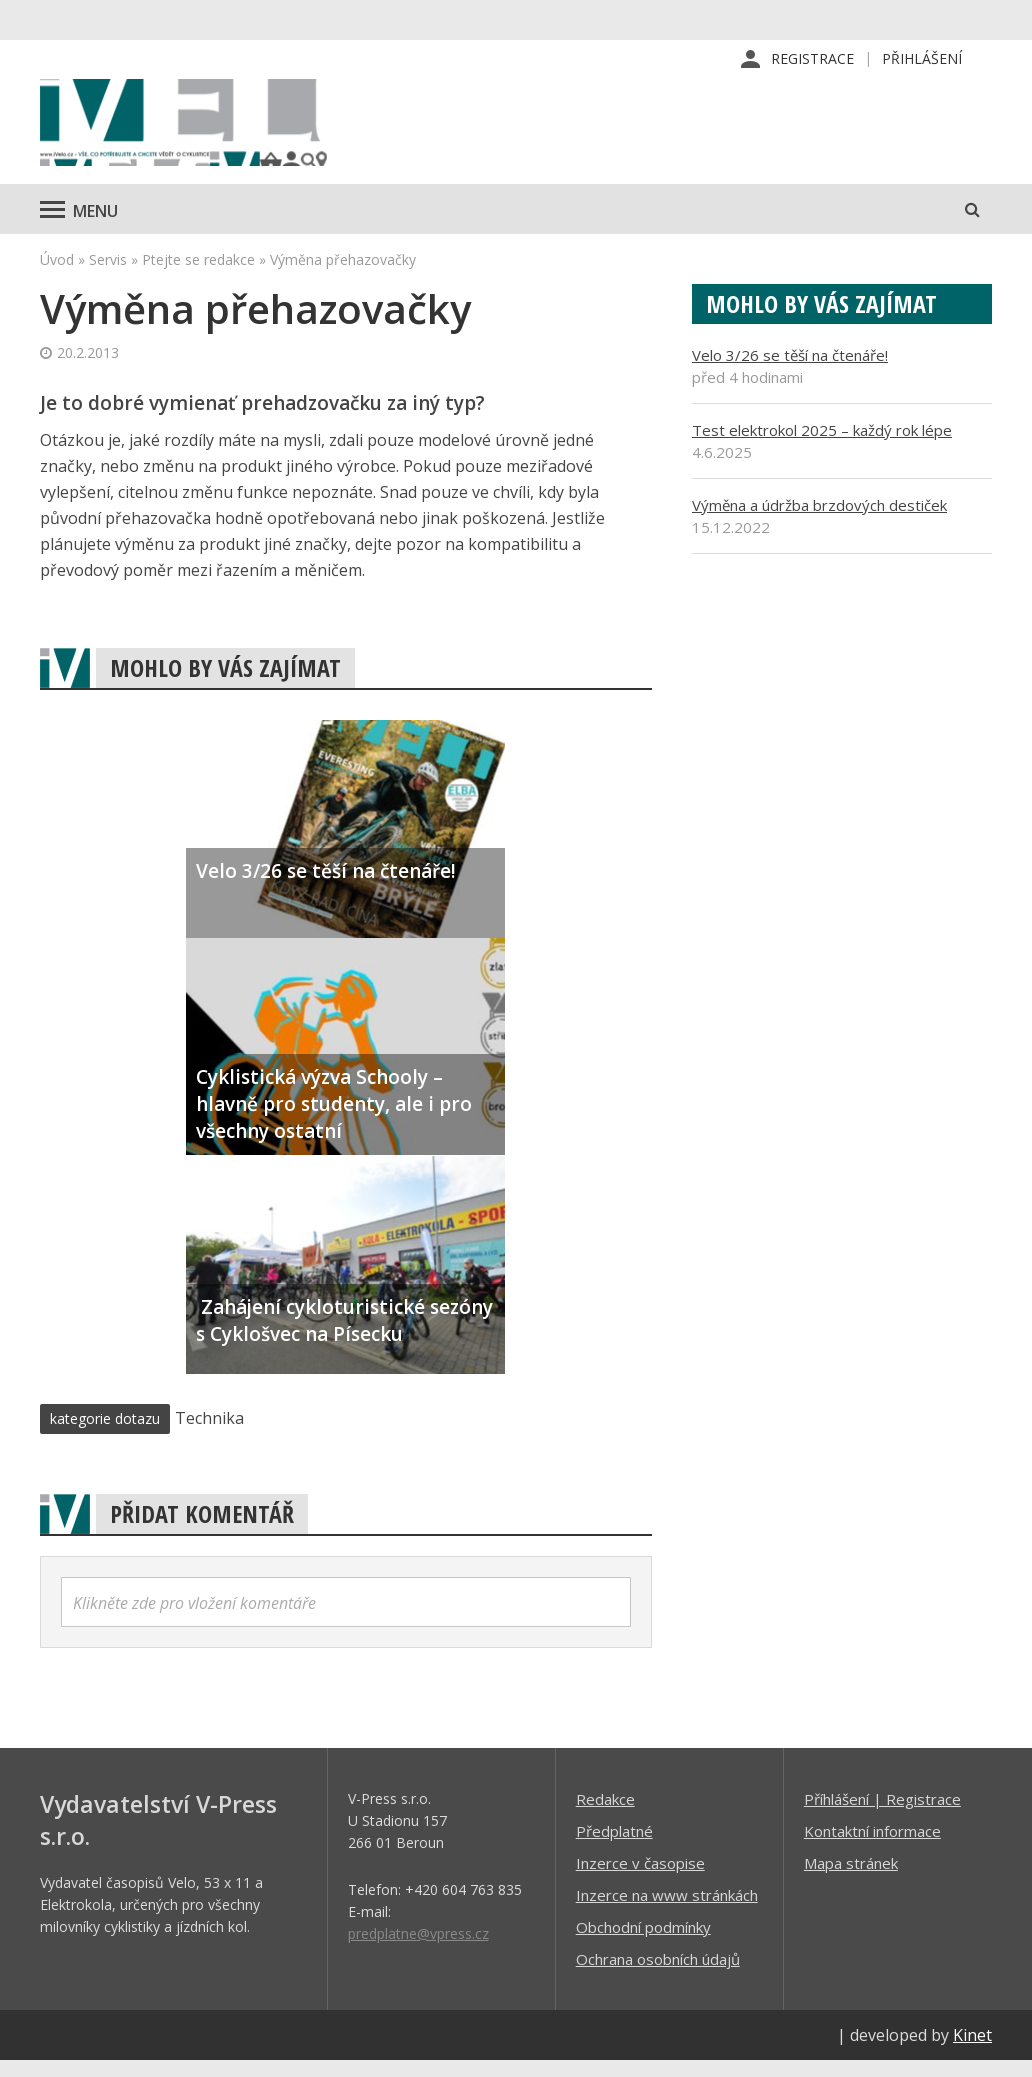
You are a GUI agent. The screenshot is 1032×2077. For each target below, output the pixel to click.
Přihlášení (922, 59)
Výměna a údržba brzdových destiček (819, 521)
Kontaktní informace (872, 1847)
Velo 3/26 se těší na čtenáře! (790, 371)
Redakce (605, 1815)
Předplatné (614, 1847)
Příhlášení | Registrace (882, 1815)
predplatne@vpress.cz (418, 1949)
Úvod (57, 275)
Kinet (972, 2051)
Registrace (812, 59)
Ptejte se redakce (198, 275)
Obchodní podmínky (643, 1943)
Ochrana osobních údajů (658, 1975)
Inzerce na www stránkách (667, 1911)
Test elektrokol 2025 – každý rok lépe (822, 446)
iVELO (210, 131)
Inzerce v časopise (640, 1879)
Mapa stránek (851, 1879)
